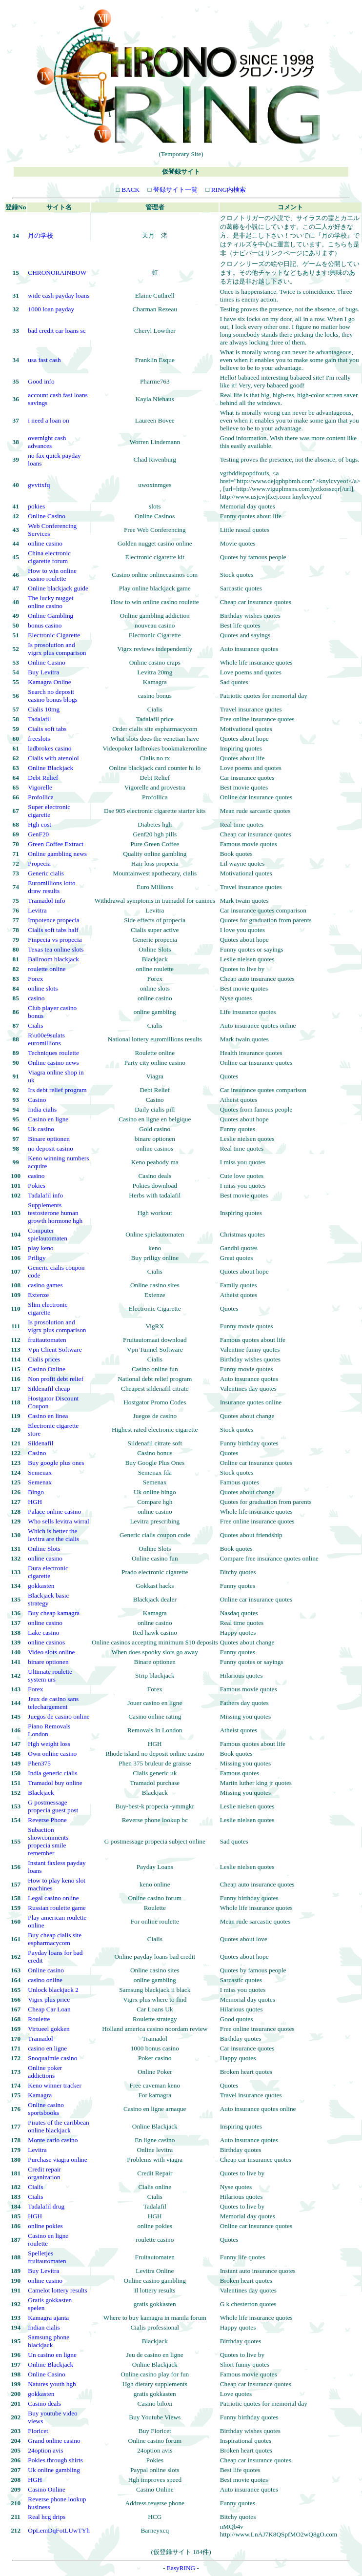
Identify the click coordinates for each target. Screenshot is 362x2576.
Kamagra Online (49, 682)
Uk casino (41, 1129)
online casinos (46, 1642)
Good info (41, 381)
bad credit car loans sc (56, 330)
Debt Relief (43, 777)
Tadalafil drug (46, 2206)
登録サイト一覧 (175, 189)
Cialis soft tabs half (53, 929)
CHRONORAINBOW (57, 272)
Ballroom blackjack (53, 959)
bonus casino (44, 625)
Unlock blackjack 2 (53, 1989)
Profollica (41, 797)
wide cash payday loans (58, 295)
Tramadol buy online (55, 1782)
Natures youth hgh (52, 2384)
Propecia (39, 863)
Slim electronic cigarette (47, 1308)
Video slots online (51, 1652)
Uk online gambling (54, 2470)
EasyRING (181, 2568)
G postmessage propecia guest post (53, 1806)
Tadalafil (39, 719)
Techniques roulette (53, 1052)
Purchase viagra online (57, 2159)
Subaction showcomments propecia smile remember (48, 1841)
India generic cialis (52, 1773)
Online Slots (44, 1548)
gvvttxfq (39, 484)
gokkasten (41, 1585)
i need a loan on (48, 420)
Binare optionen (49, 1138)
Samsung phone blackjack (48, 2341)
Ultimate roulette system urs (50, 1675)
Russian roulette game (56, 1907)
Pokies (36, 1185)
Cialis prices (44, 1359)
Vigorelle (40, 787)
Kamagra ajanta (48, 2317)
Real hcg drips (46, 2516)
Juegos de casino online (58, 1716)
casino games (45, 1285)
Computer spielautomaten (47, 1234)
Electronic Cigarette (54, 635)
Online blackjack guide (58, 588)
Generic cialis (46, 873)
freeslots (39, 738)
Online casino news (53, 1062)
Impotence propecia (53, 920)
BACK (130, 189)
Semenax (40, 1472)
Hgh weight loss (49, 1743)
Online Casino (46, 516)
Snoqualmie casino (52, 2058)
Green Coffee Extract (55, 844)
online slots (43, 988)
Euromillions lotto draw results (51, 886)
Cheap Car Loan (49, 2009)
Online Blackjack (50, 767)
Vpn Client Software (54, 1349)
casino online (45, 1980)
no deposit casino (50, 1148)
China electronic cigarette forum (49, 557)
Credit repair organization (44, 2173)
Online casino (46, 1970)
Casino (37, 1099)
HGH (35, 1501)
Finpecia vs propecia (54, 939)
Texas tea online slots (55, 949)
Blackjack (41, 1792)
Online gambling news (57, 853)
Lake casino (43, 1632)
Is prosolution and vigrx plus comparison (57, 648)
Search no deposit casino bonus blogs (52, 695)
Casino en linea (48, 1416)
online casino (45, 543)
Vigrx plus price (49, 1999)
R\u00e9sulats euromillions (46, 1039)
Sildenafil (40, 1443)
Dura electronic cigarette (48, 1572)
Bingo (36, 1492)
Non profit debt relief (55, 1378)
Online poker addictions (45, 2071)
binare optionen (48, 1661)
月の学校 (40, 235)
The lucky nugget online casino (50, 601)
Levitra (37, 910)
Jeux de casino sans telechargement (53, 1702)
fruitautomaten (47, 1339)
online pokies (45, 2226)
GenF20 (38, 834)
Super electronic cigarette (49, 810)
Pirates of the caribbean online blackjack (58, 2126)
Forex (35, 978)
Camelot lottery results (57, 2290)
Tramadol (40, 2038)
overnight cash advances (47, 441)
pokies (36, 506)
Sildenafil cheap (49, 1388)
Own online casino (52, 1753)
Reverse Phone (47, 1820)
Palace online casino (54, 1511)
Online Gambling (50, 615)
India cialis (42, 1109)
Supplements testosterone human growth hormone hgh (55, 1212)
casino (36, 998)
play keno (40, 1248)
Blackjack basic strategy (48, 1599)
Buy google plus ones (56, 1462)
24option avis (45, 2450)
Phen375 (39, 1763)
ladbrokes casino (49, 748)
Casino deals (44, 2403)
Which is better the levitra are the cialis (53, 1534)
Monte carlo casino (53, 2140)
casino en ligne (47, 2048)
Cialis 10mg (44, 709)
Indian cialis (44, 2327)
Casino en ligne (48, 1119)
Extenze (38, 1294)
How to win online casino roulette (52, 574)
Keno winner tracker (54, 2085)
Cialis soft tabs (47, 728)
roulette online (46, 969)
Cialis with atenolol (53, 758)
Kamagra (40, 2095)
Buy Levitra (43, 672)
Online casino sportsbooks (46, 2108)
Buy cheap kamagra (54, 1613)
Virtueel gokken (48, 2028)
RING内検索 (227, 189)
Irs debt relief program (57, 1090)
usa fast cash (44, 360)
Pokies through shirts (55, 2460)
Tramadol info (46, 900)
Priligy (36, 1257)
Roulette (39, 2019)
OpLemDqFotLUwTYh (59, 2530)
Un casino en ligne (52, 2354)
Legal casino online (53, 1898)
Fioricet (38, 2430)
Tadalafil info (45, 1195)
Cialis (35, 1025)
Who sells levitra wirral (58, 1521)
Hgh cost (39, 824)
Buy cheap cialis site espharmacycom (54, 1939)
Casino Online (46, 1369)
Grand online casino (54, 2440)
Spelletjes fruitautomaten (47, 2257)
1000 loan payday (51, 309)
